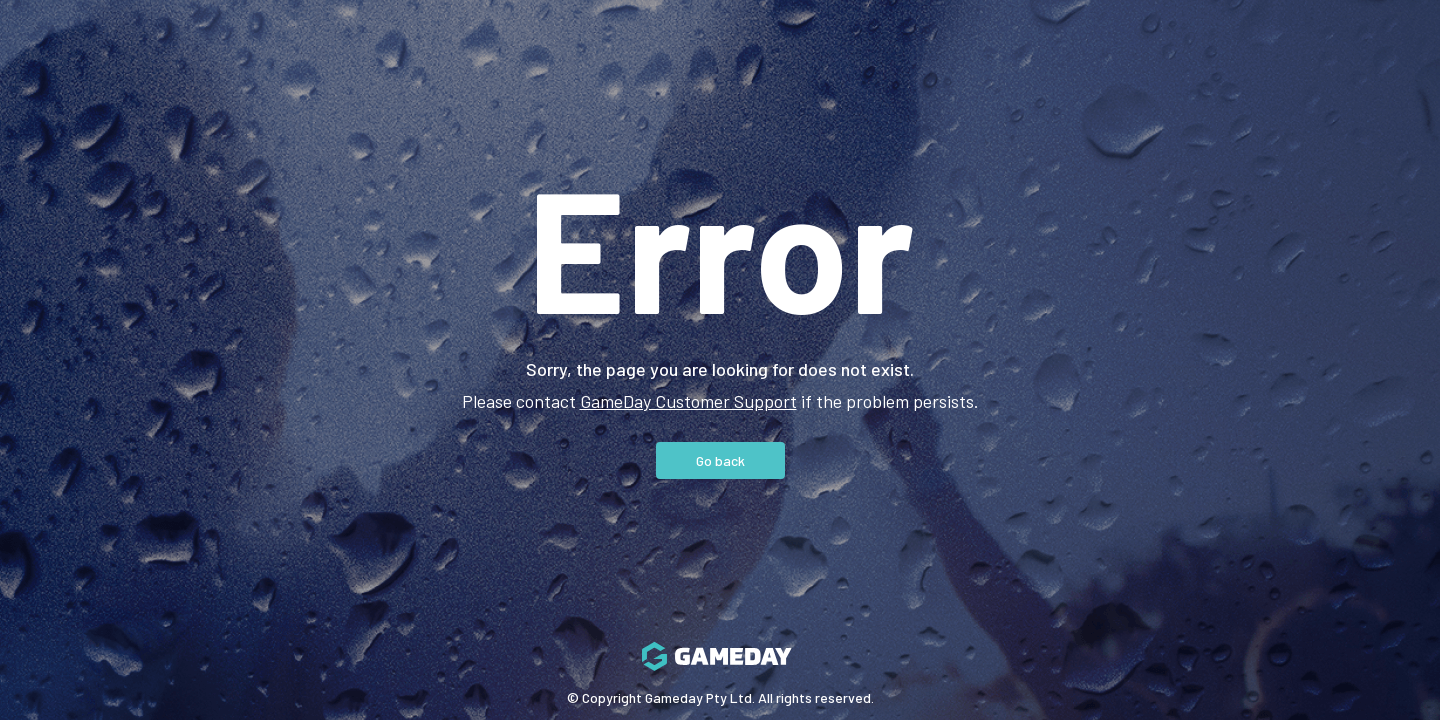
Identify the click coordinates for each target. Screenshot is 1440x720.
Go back (720, 460)
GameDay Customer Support (688, 401)
